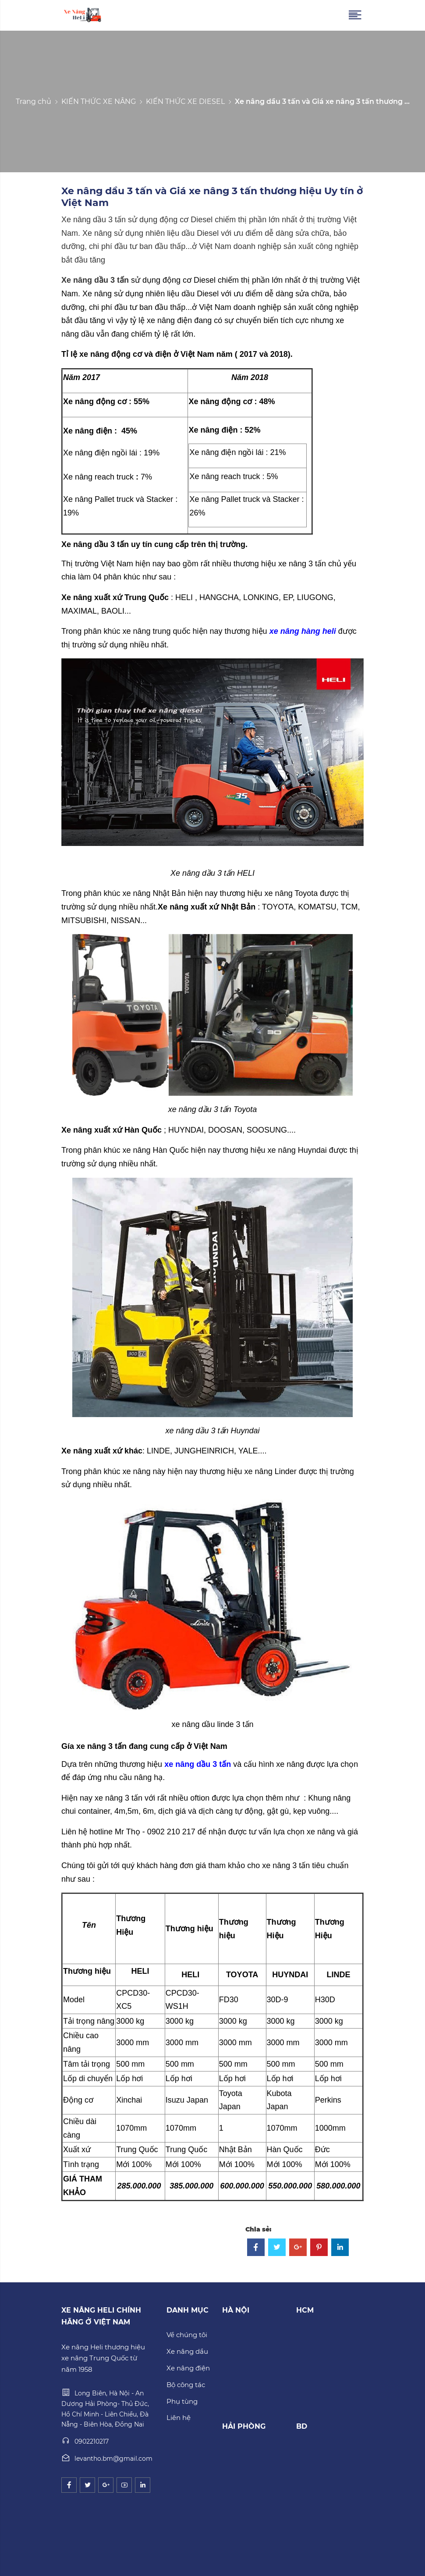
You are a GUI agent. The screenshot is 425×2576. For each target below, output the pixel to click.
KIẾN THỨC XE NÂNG (98, 101)
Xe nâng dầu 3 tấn (96, 280)
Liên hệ (178, 2417)
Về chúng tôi (186, 2335)
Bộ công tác (185, 2385)
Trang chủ (33, 101)
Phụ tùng (182, 2401)
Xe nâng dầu (187, 2351)
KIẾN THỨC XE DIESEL (185, 101)
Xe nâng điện (188, 2368)
